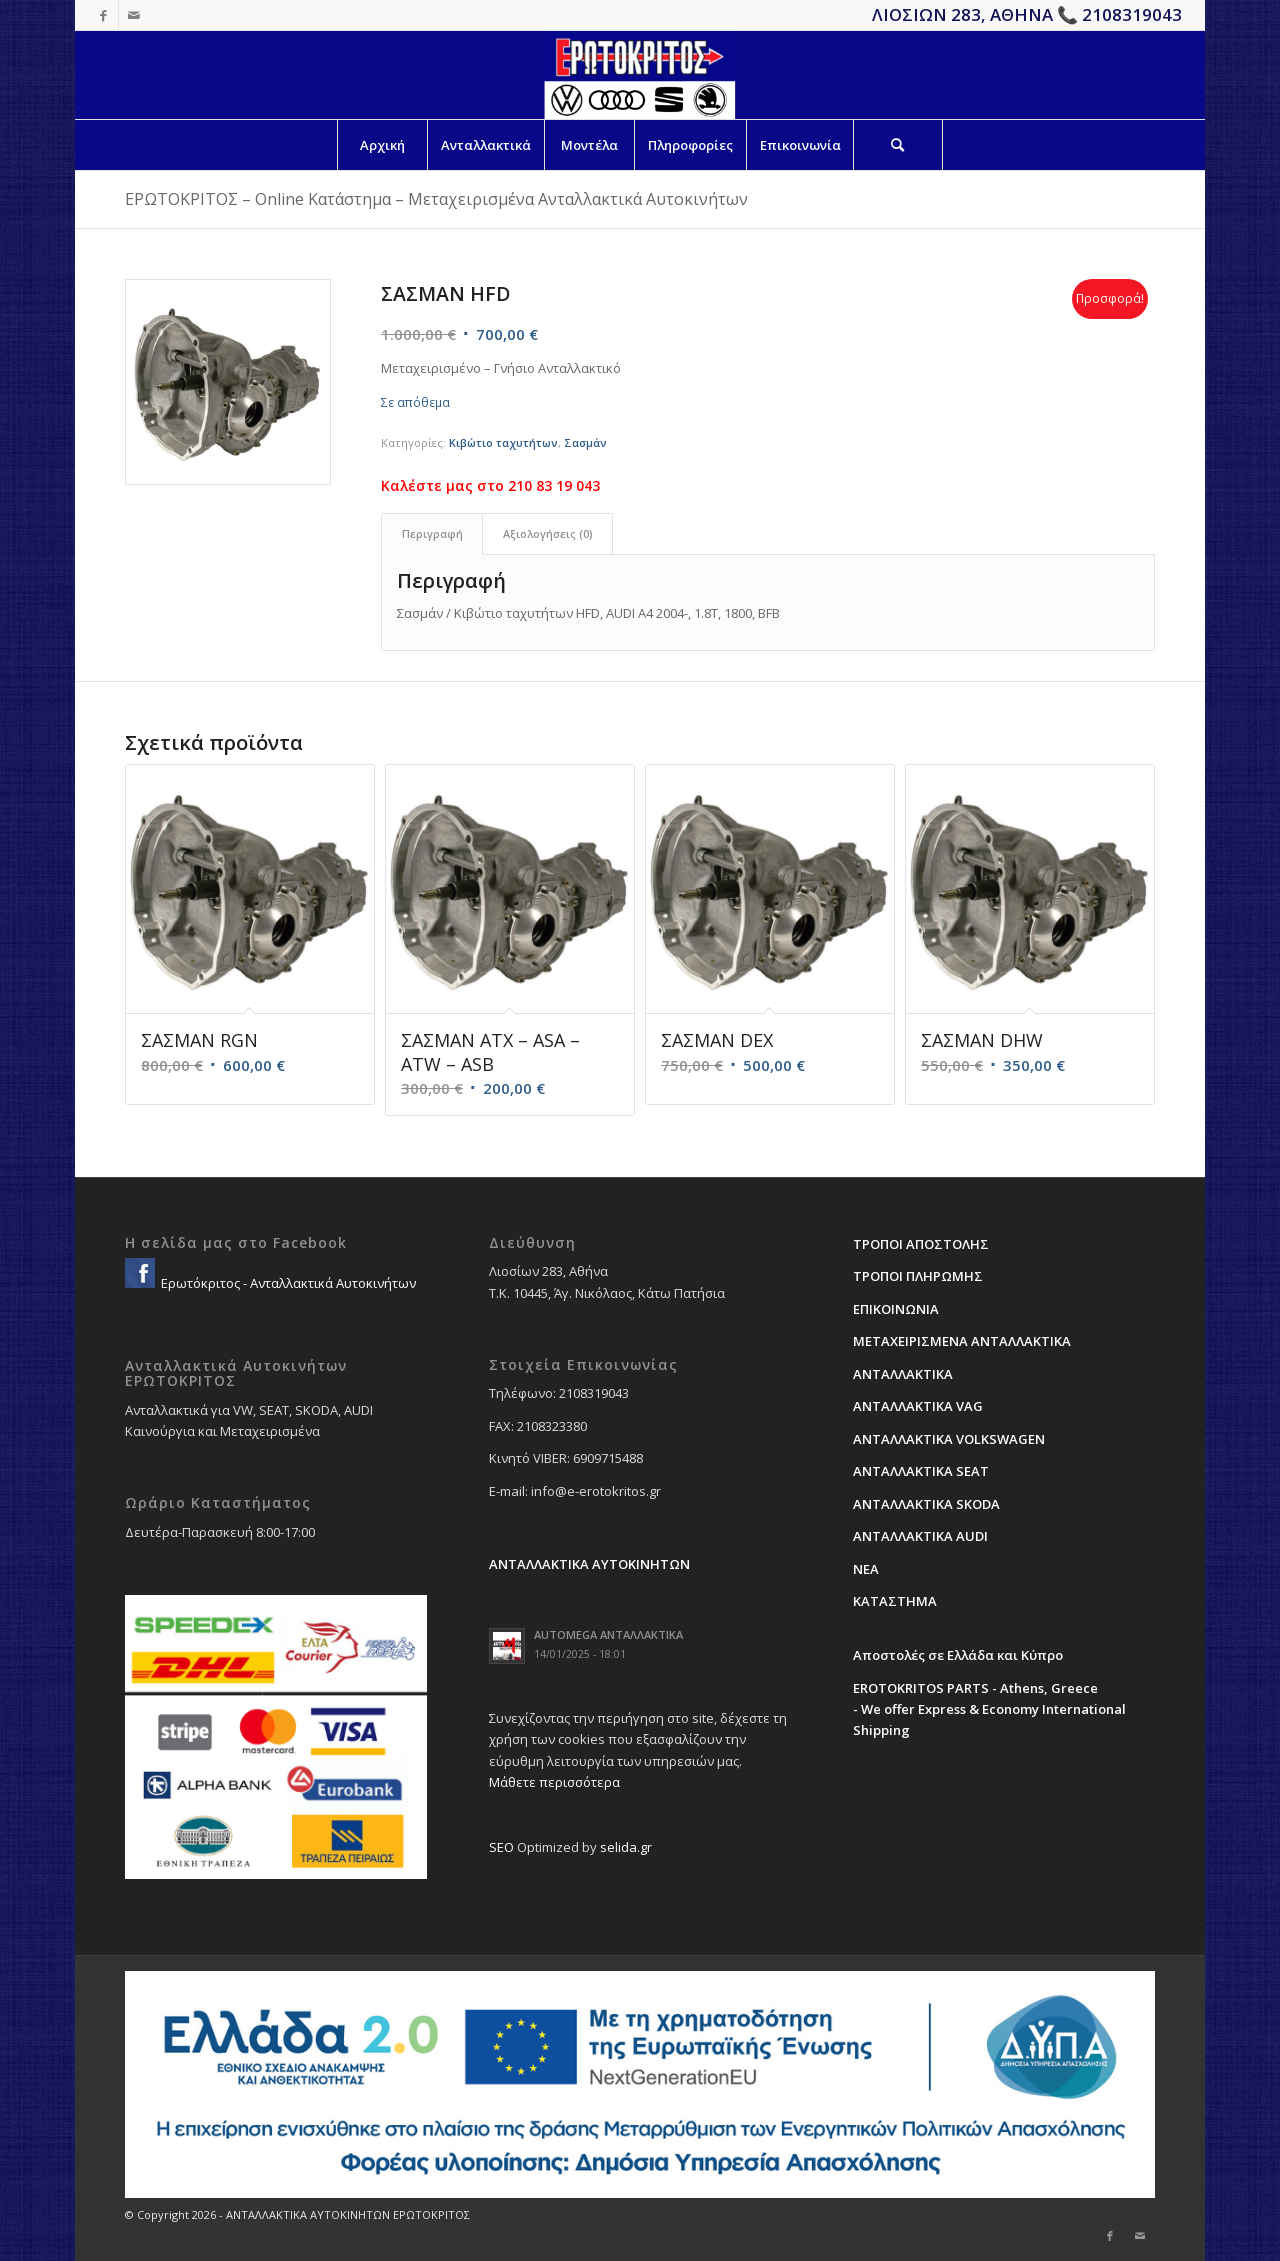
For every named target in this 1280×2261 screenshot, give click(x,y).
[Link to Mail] (134, 15)
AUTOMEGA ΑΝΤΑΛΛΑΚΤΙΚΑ (608, 1634)
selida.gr (626, 1847)
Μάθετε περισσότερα (554, 1782)
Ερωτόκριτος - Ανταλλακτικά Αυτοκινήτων (287, 1283)
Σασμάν (585, 442)
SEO (501, 1847)
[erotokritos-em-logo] (639, 75)
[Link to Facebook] (103, 15)
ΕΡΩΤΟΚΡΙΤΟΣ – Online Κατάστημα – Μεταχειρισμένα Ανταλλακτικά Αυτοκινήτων (436, 199)
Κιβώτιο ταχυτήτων (503, 442)
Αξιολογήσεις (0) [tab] (548, 533)
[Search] (898, 145)
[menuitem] (382, 145)
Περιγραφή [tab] (432, 533)
